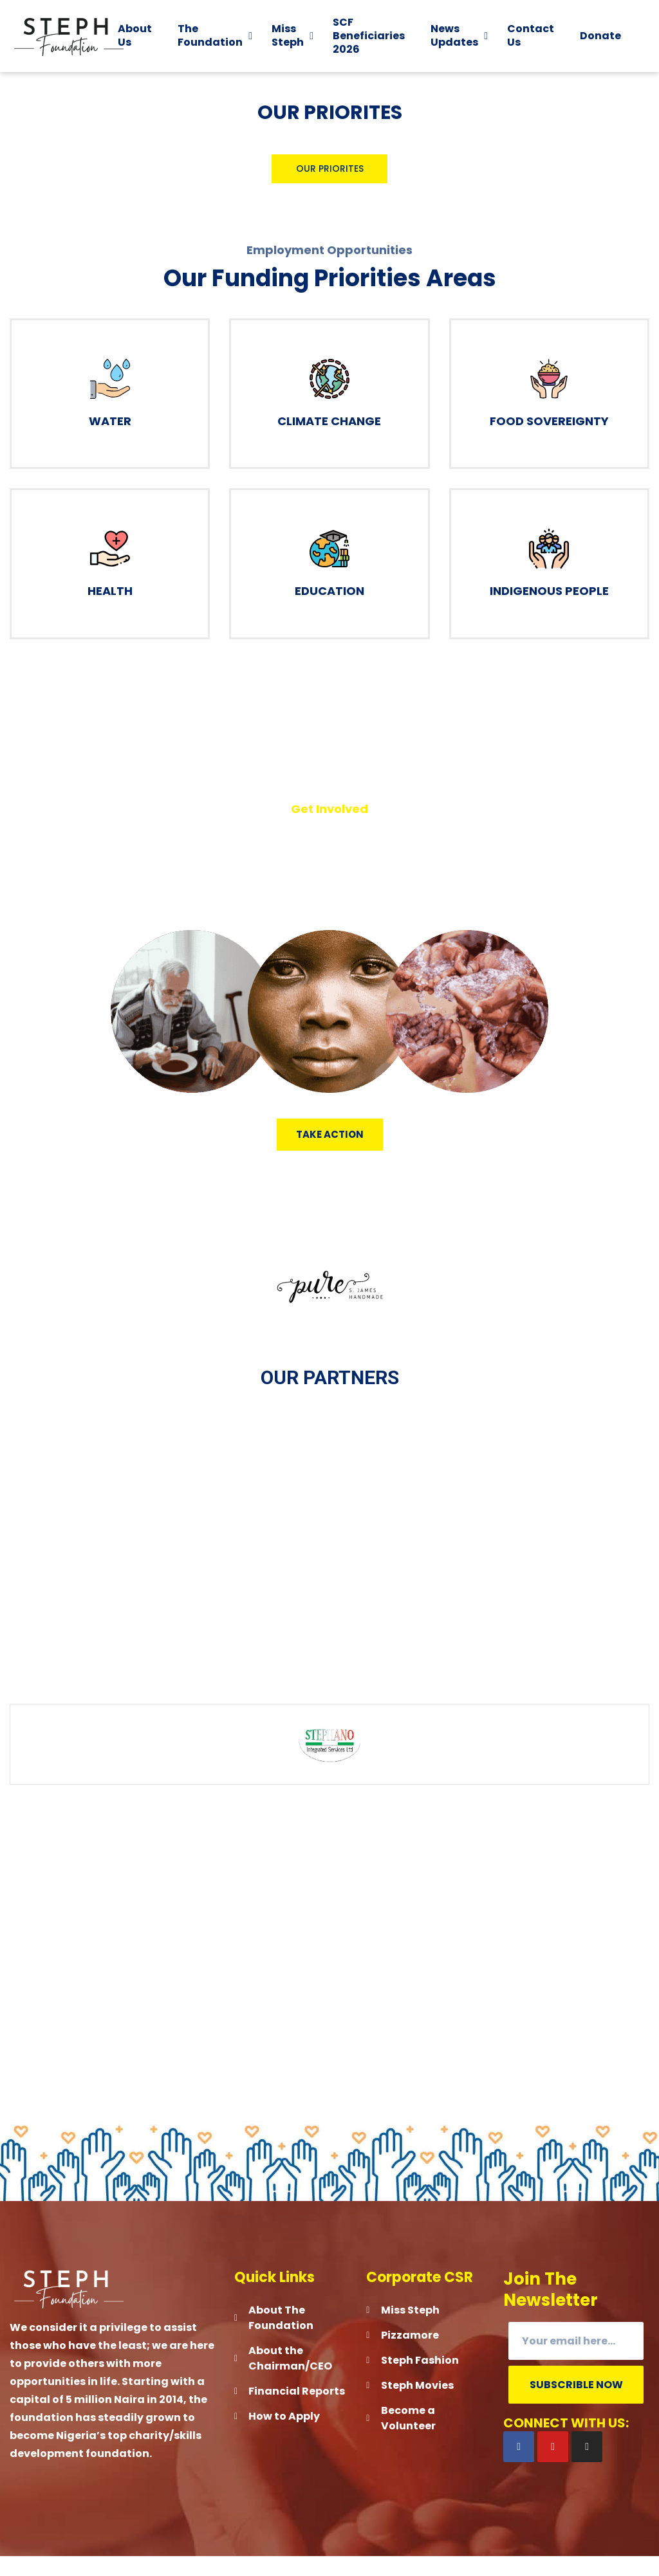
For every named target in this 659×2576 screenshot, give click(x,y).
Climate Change (329, 440)
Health (110, 610)
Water (110, 440)
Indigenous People (549, 610)
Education (329, 610)
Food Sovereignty (549, 440)
